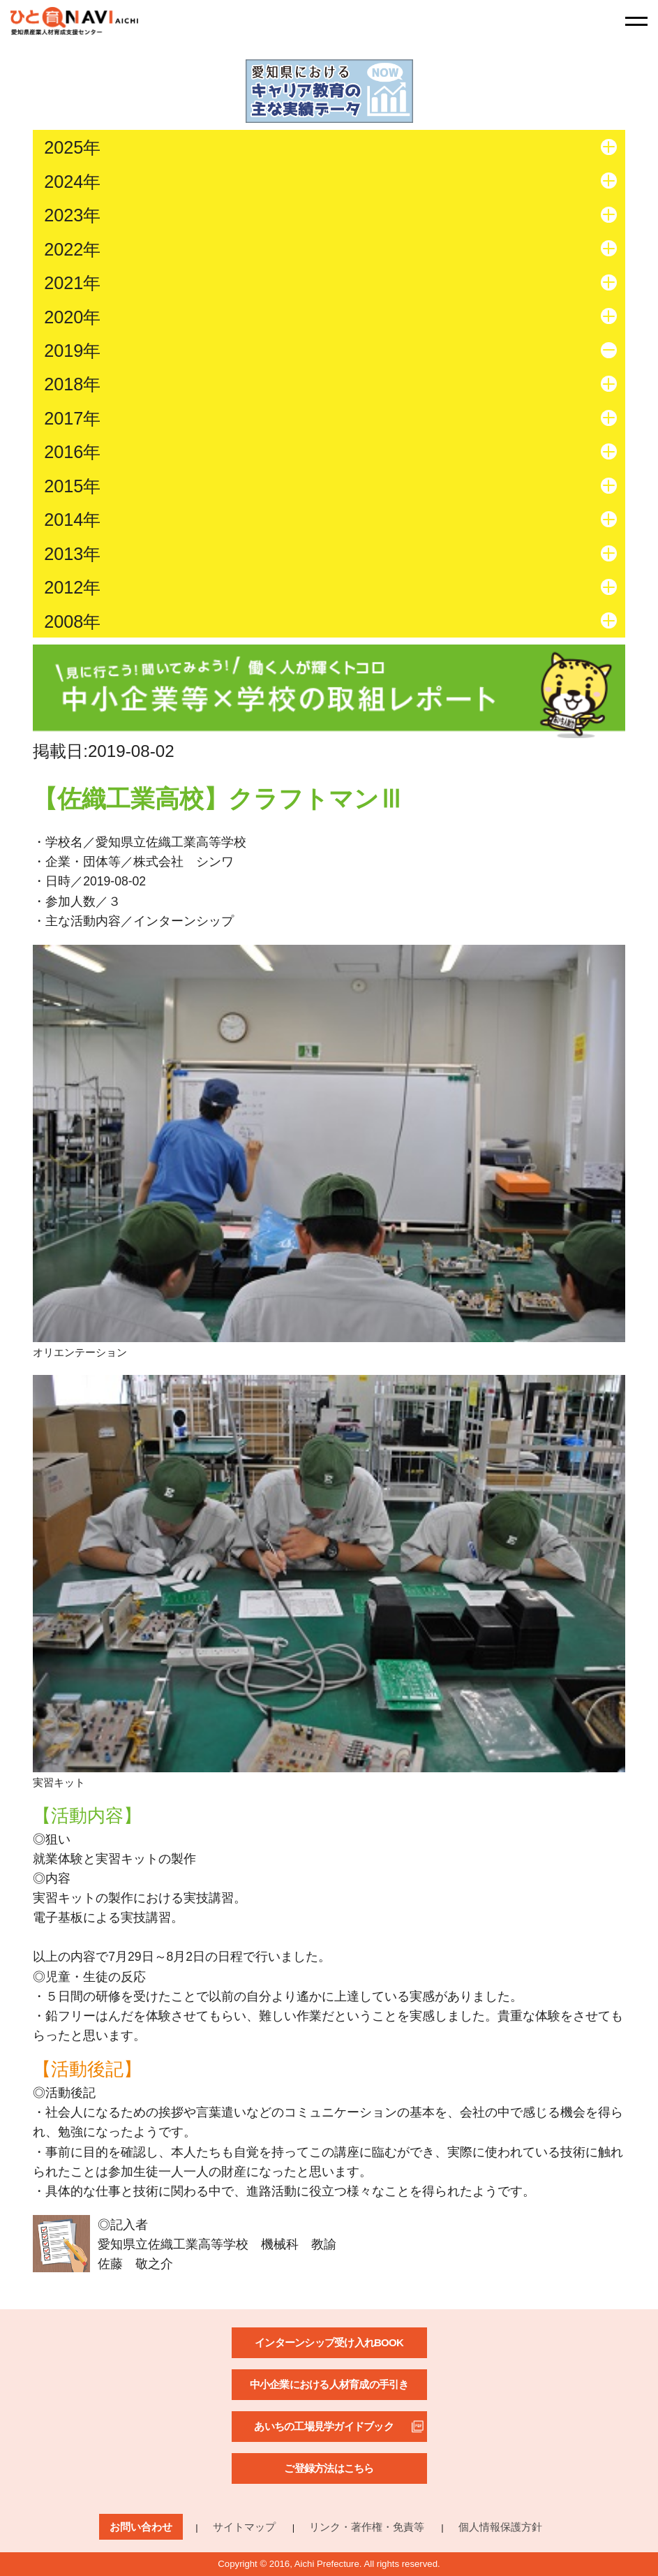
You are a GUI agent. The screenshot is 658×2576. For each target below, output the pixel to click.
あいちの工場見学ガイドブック (324, 2426)
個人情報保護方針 (500, 2527)
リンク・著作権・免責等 (366, 2527)
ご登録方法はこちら (328, 2468)
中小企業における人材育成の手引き (329, 2384)
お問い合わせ (141, 2527)
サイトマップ (244, 2527)
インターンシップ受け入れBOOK (329, 2342)
